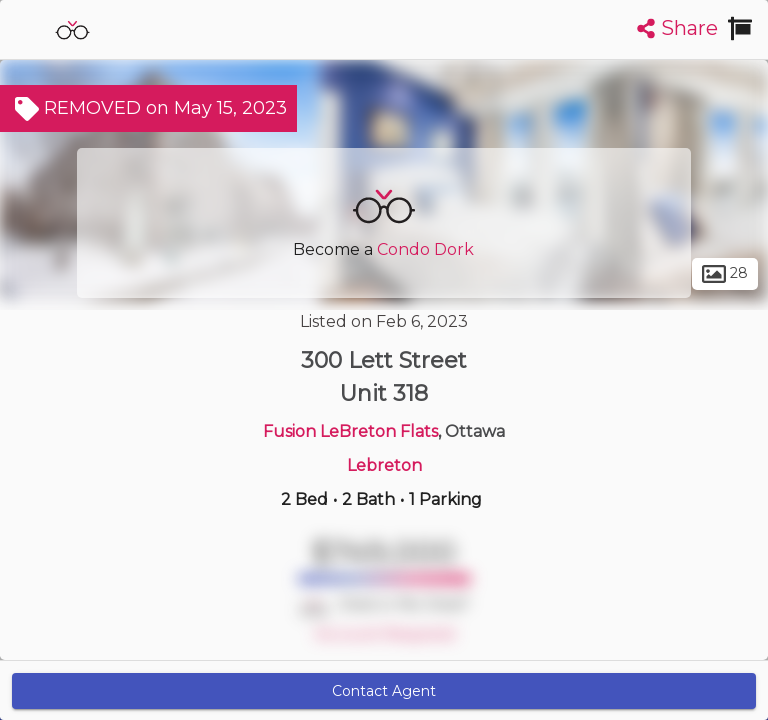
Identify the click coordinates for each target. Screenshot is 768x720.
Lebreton (384, 465)
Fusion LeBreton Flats (350, 431)
